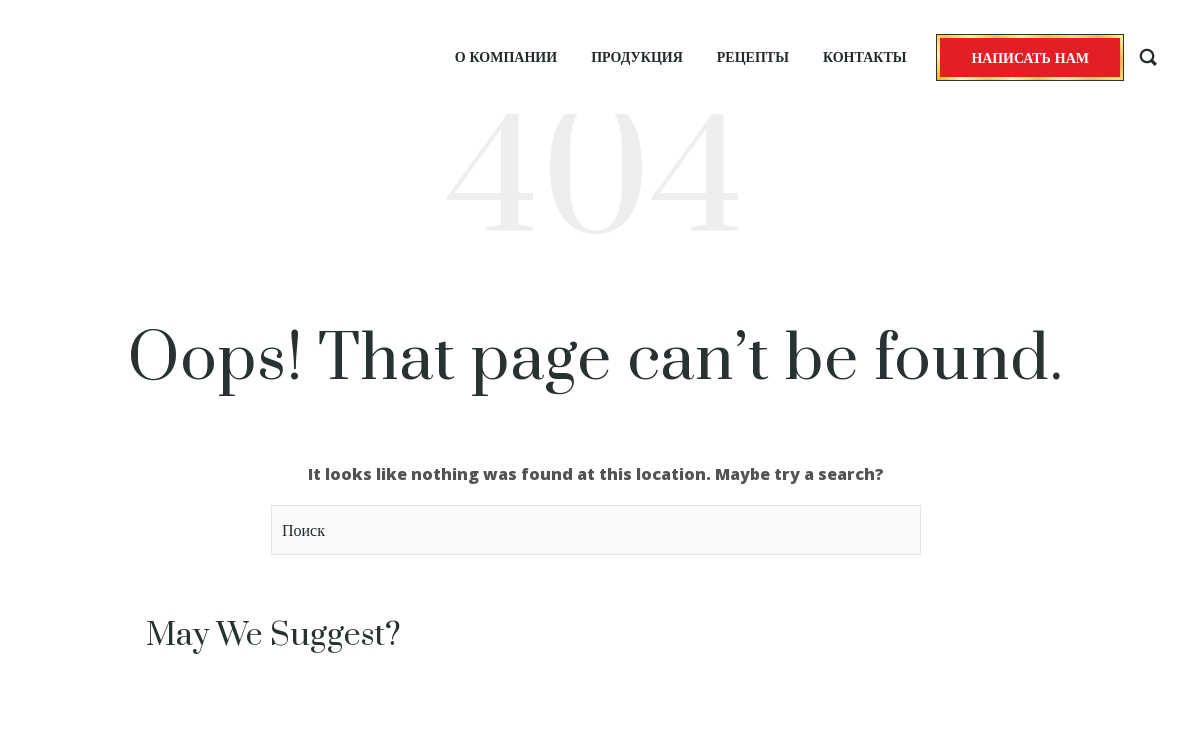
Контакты (865, 56)
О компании (506, 56)
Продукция (637, 56)
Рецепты (753, 56)
